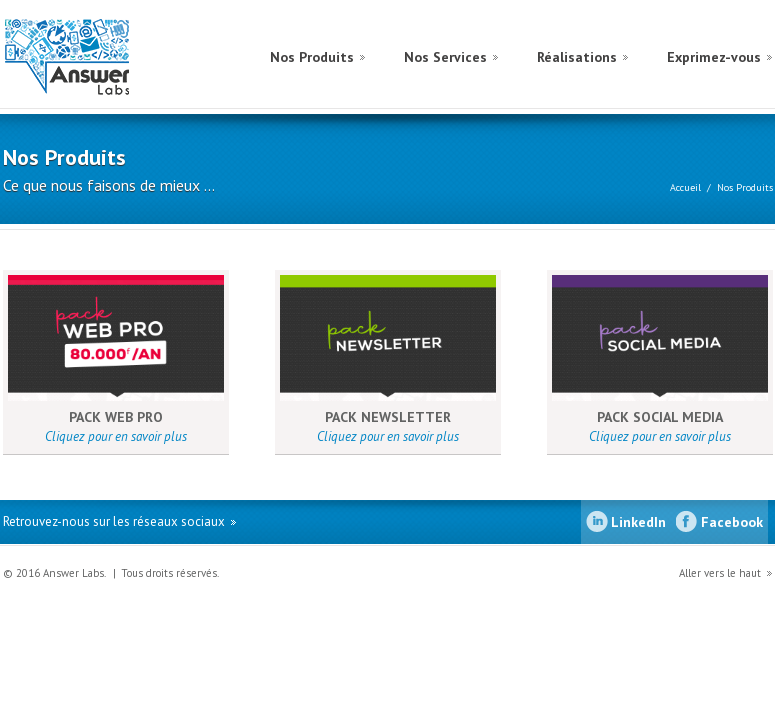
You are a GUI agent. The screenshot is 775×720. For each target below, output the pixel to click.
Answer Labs (90, 57)
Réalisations (577, 57)
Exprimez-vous (714, 57)
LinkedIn (638, 522)
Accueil (685, 187)
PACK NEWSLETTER (388, 417)
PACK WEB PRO (116, 417)
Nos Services (445, 57)
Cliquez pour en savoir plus (116, 436)
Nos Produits (312, 57)
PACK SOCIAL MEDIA (660, 417)
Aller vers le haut (720, 573)
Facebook (732, 522)
